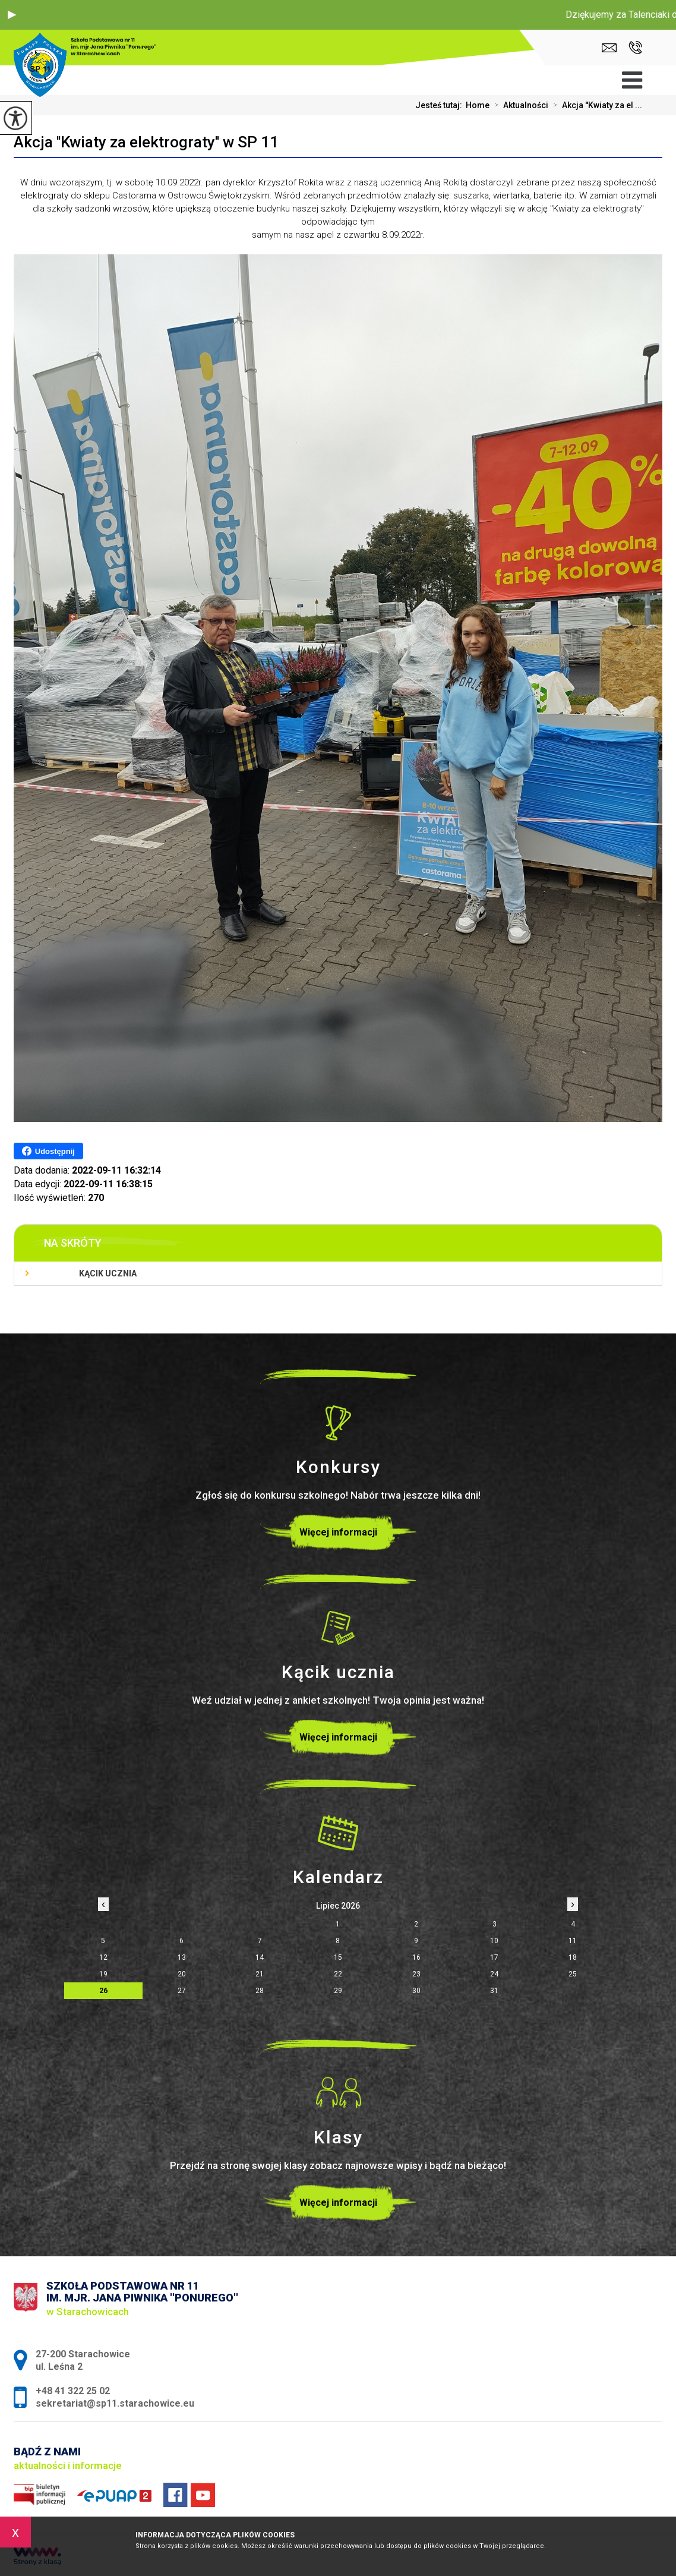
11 (572, 1941)
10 (494, 1941)
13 (182, 1957)
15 (338, 1957)
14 (259, 1957)
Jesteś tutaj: (440, 105)
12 (103, 1957)
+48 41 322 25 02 (635, 47)
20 (182, 1974)
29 (338, 1991)
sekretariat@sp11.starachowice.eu (609, 47)
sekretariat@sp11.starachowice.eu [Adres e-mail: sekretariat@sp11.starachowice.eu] (115, 2403)
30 (416, 1991)
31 (494, 1991)
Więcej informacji (338, 1532)
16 (416, 1957)
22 (338, 1974)
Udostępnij (48, 1151)
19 (103, 1974)
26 (103, 1991)
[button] (12, 15)
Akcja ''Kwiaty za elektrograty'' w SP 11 (146, 142)
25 (572, 1974)
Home (477, 105)
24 (494, 1974)
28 (259, 1991)
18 (572, 1957)
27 (182, 1991)
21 (259, 1974)
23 (416, 1974)
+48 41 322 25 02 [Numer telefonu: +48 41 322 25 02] (73, 2391)
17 (494, 1957)
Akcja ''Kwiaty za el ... (595, 105)
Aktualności (518, 105)
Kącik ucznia (108, 1273)
